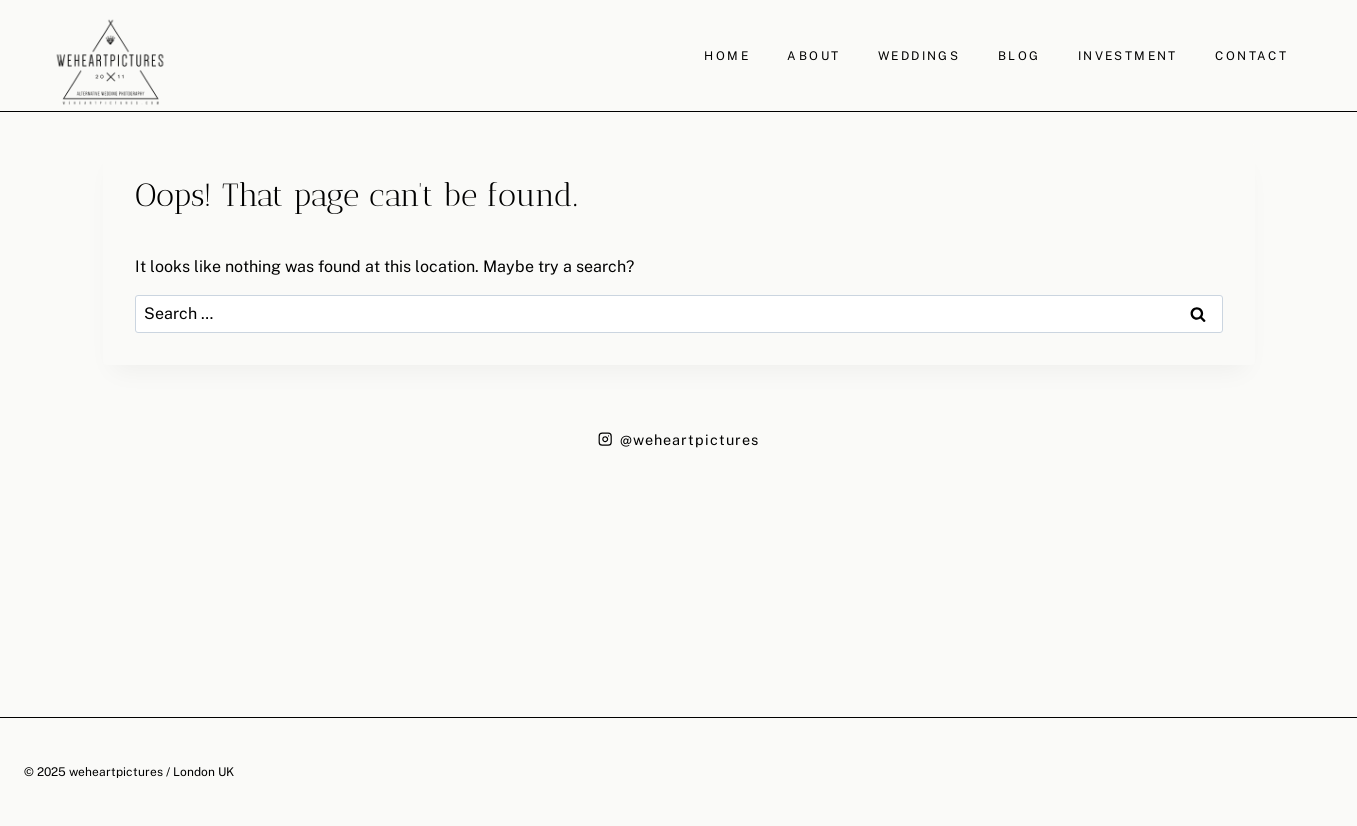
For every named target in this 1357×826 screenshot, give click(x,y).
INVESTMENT (1128, 56)
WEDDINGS (919, 56)
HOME (727, 56)
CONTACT (1251, 56)
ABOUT (813, 56)
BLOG (1019, 56)
